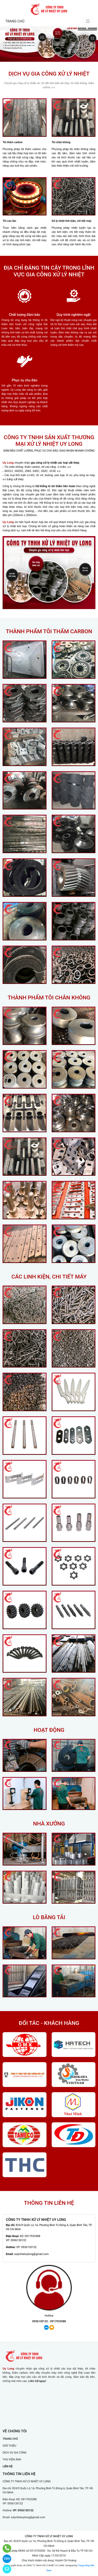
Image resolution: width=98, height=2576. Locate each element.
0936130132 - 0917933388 (49, 2321)
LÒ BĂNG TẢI (49, 1917)
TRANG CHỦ (14, 21)
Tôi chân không (61, 142)
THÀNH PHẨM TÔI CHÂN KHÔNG (49, 997)
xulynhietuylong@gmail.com (31, 2254)
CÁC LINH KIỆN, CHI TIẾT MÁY (48, 1276)
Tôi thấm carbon (13, 142)
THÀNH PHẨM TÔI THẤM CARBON (49, 631)
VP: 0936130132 (26, 2247)
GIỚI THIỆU (9, 2445)
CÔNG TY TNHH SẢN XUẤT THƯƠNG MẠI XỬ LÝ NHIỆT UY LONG (49, 440)
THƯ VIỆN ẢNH (12, 2459)
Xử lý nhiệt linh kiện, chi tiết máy (71, 221)
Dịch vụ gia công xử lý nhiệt (49, 73)
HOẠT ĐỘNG (49, 1730)
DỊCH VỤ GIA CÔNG (15, 2452)
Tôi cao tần (9, 221)
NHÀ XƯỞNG (49, 1823)
